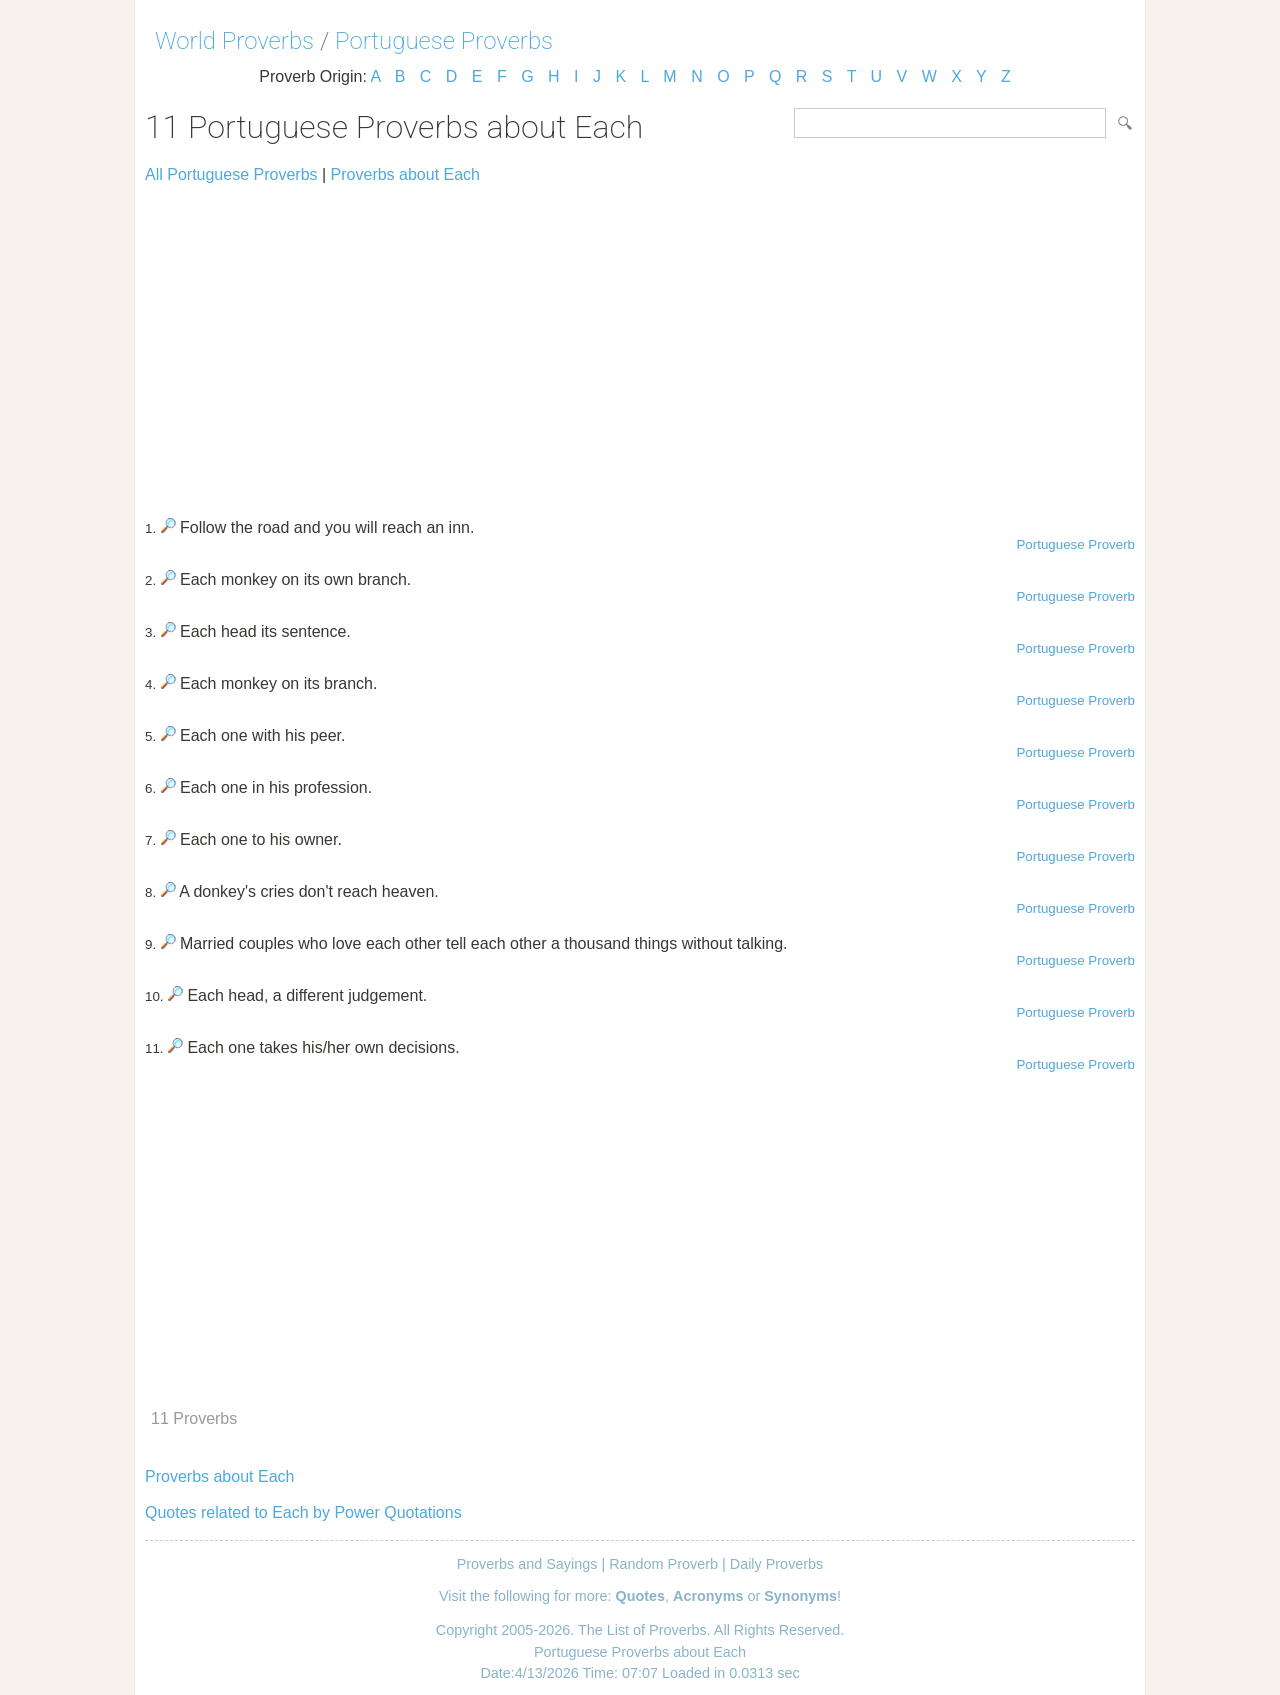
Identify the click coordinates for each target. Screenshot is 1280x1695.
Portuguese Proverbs (444, 41)
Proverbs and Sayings (527, 1564)
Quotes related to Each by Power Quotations (303, 1512)
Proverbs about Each (405, 174)
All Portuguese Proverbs (231, 174)
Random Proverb (663, 1564)
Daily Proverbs (777, 1564)
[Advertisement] (640, 342)
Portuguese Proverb (1075, 544)
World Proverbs (234, 41)
